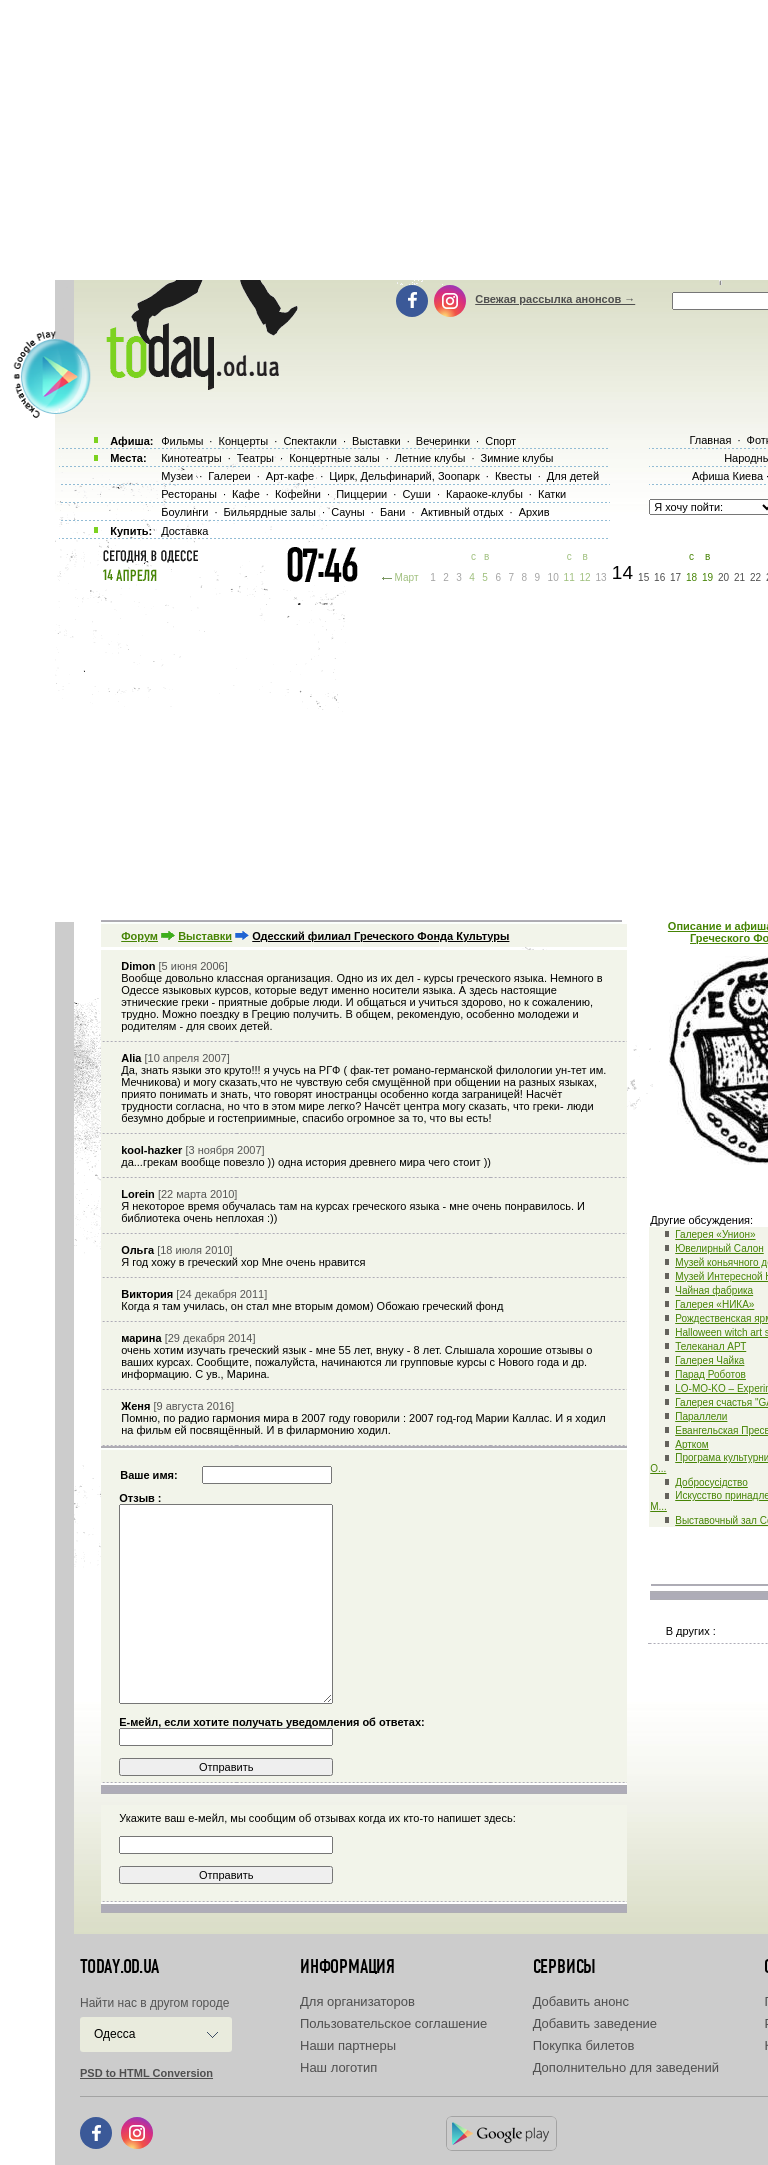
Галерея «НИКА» (714, 1304)
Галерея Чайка (709, 1360)
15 (643, 577)
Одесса (114, 2034)
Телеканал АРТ (710, 1346)
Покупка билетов (584, 2045)
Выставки (205, 936)
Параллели (701, 1416)
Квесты (513, 476)
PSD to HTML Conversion (146, 2073)
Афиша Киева (727, 476)
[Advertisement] (411, 750)
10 (553, 577)
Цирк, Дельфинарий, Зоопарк (404, 476)
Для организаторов (357, 2001)
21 (739, 577)
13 (601, 577)
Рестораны (189, 494)
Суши (416, 494)
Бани (393, 512)
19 (707, 577)
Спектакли (310, 441)
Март (407, 577)
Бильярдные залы (270, 512)
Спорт (500, 441)
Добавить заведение (595, 2023)
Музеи (177, 476)
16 (659, 577)
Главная (710, 440)
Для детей (573, 476)
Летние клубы (430, 458)
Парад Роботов (710, 1374)
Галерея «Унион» (715, 1234)
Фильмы (182, 441)
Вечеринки (443, 441)
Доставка (184, 531)
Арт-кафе (290, 476)
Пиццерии (361, 494)
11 (569, 577)
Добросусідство (711, 1482)
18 (691, 577)
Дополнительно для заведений (626, 2067)
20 (723, 577)
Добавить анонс (581, 2001)
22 (755, 577)
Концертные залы (334, 458)
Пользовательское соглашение (393, 2023)
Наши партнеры (348, 2045)
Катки (552, 494)
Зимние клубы (517, 458)
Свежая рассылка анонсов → (555, 299)
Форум (139, 936)
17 (675, 577)
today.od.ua (119, 1967)
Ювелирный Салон (719, 1248)
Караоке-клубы (484, 494)
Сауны (348, 512)
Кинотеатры (191, 458)
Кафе (246, 494)
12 (585, 577)
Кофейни (298, 494)
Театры (255, 458)
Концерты (243, 441)
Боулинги (184, 512)
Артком (692, 1444)
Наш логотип (338, 2067)
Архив (534, 512)
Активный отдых (462, 512)
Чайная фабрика (714, 1290)
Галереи (229, 476)
